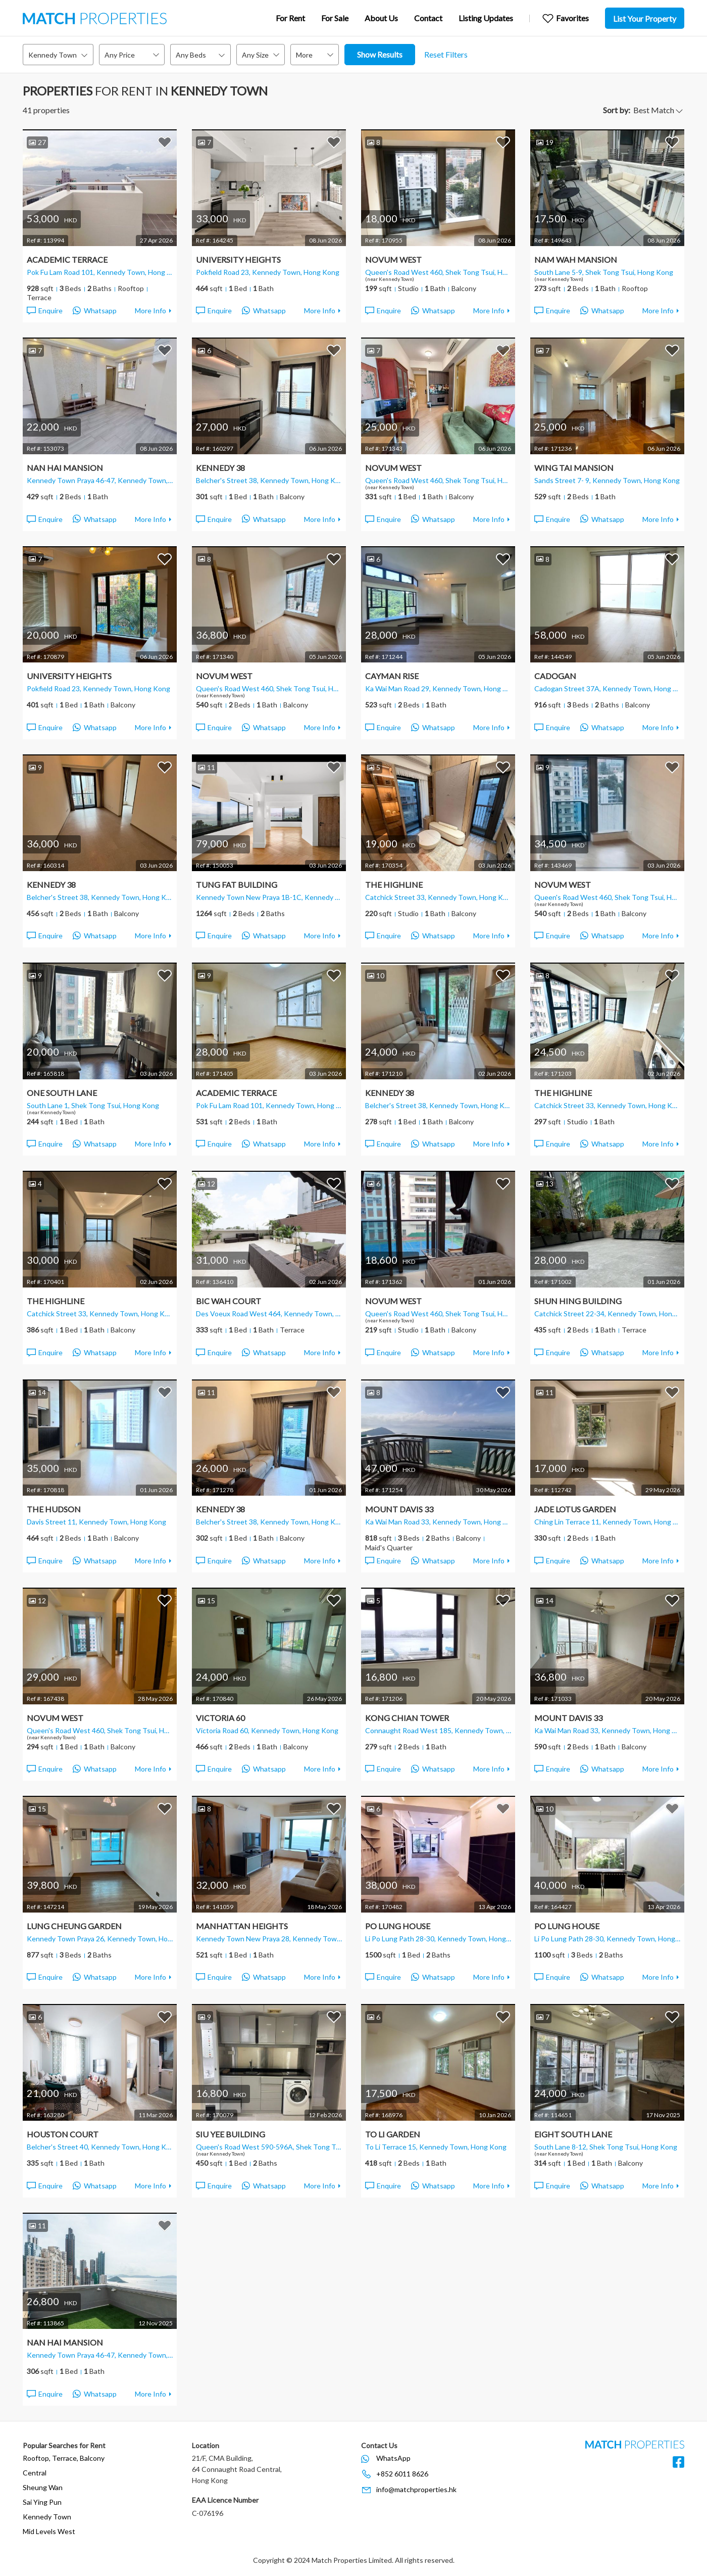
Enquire (44, 310)
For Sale (334, 18)
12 (206, 1183)
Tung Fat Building (236, 884)
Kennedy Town (47, 2516)
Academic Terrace (67, 259)
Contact (428, 18)
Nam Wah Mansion (575, 259)
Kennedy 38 (220, 467)
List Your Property (644, 18)
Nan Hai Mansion (65, 467)
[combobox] (58, 54)
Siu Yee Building (230, 2134)
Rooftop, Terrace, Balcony (64, 2458)
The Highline (394, 884)
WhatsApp (393, 2458)
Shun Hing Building (578, 1301)
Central (34, 2472)
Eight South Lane (573, 2134)
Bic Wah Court (228, 1301)
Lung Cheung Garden (74, 1926)
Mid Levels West (49, 2531)
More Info (150, 310)
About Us (381, 18)
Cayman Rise (392, 676)
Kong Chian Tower (407, 1718)
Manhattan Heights (242, 1926)
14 (37, 1392)
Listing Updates (486, 18)
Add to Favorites (165, 142)
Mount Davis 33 (399, 1509)
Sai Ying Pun (42, 2502)
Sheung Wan (43, 2487)
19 (544, 142)
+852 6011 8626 (402, 2473)
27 (37, 142)
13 (544, 1183)
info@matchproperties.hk (416, 2489)
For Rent (290, 18)
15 (206, 1600)
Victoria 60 (220, 1718)
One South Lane (62, 1093)
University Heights (238, 259)
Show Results (379, 54)
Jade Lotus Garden (575, 1509)
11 (206, 767)
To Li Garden (392, 2134)
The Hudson (54, 1509)
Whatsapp (95, 310)
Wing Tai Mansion (574, 467)
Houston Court (62, 2134)
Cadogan (555, 676)
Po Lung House (397, 1926)
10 (375, 975)
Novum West (393, 259)
